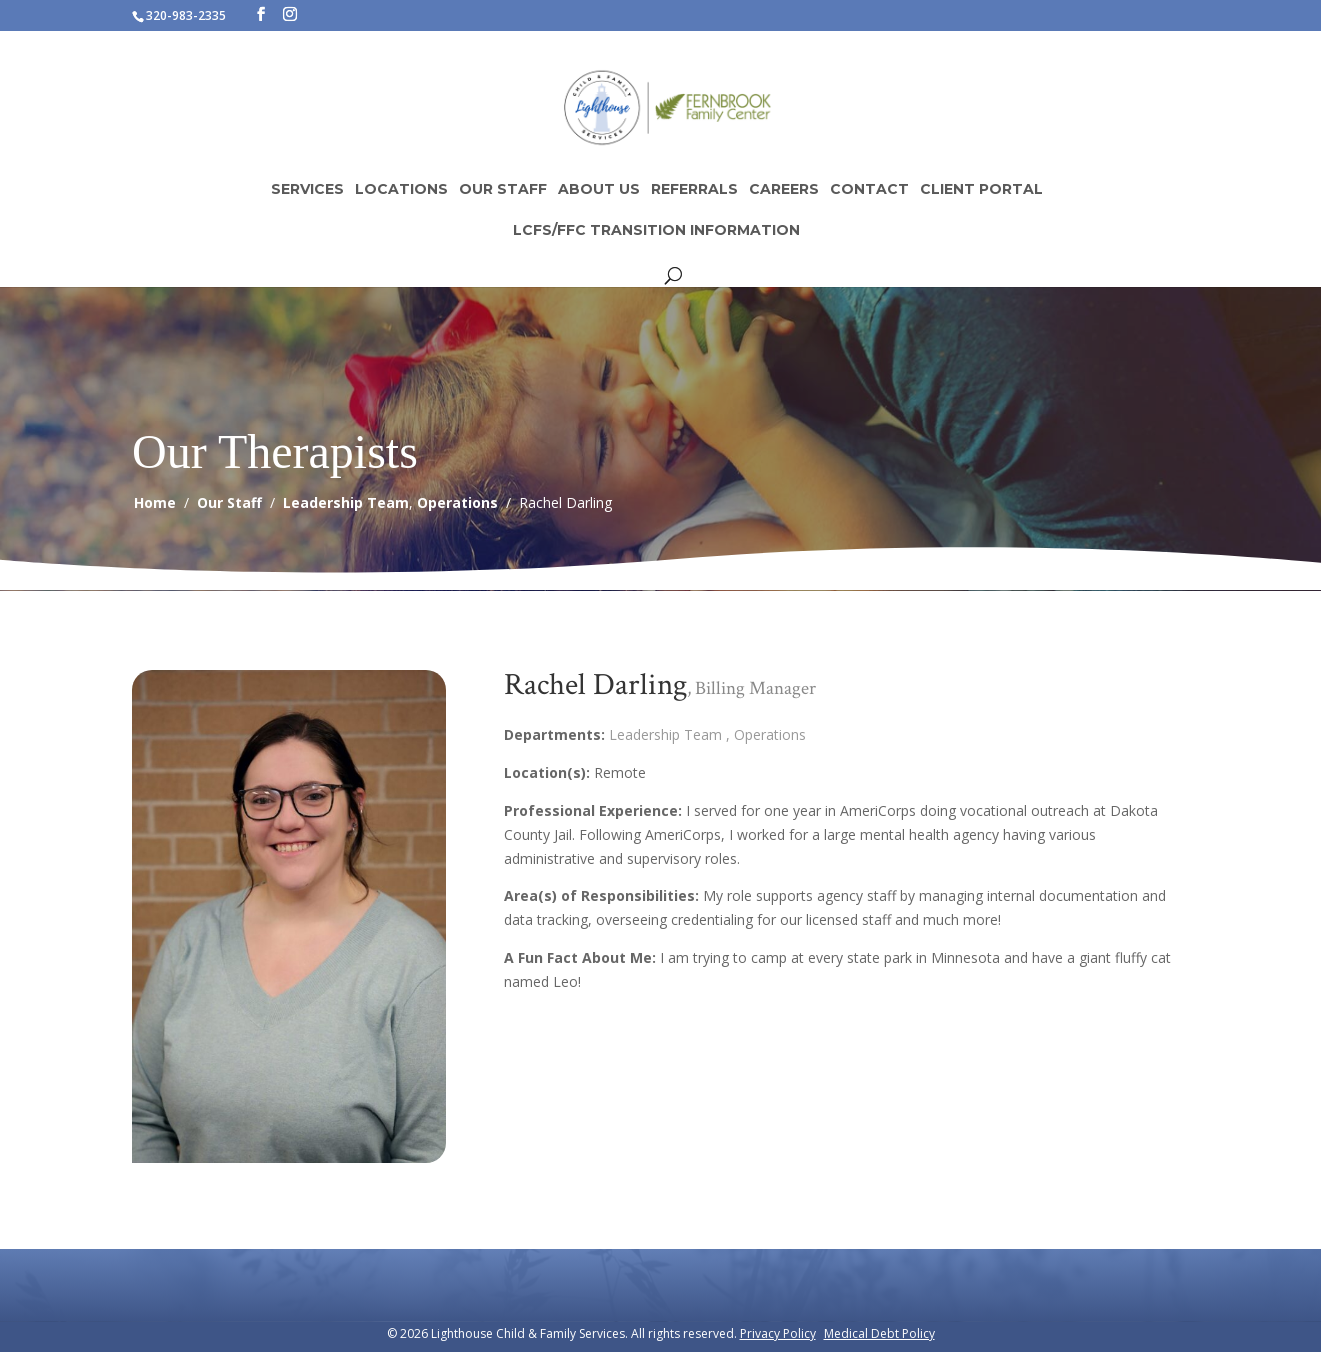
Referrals (694, 190)
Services (307, 190)
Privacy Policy (778, 1333)
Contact (869, 190)
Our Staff (503, 190)
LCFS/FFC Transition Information (656, 231)
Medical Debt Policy (879, 1333)
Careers (784, 190)
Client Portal (981, 190)
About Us (599, 190)
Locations (401, 190)
